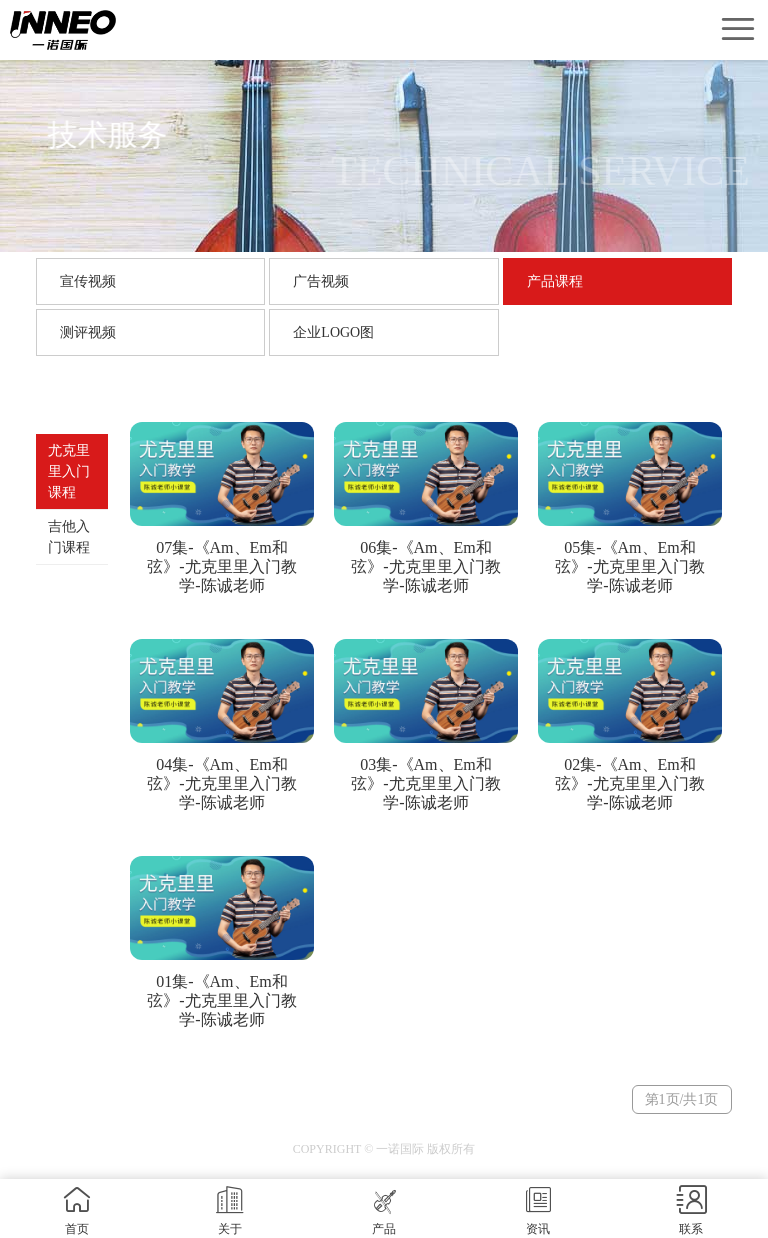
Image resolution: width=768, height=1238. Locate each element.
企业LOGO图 (333, 332)
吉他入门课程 (69, 537)
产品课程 (555, 281)
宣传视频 (88, 281)
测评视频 (88, 332)
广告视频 (321, 281)
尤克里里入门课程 (69, 471)
